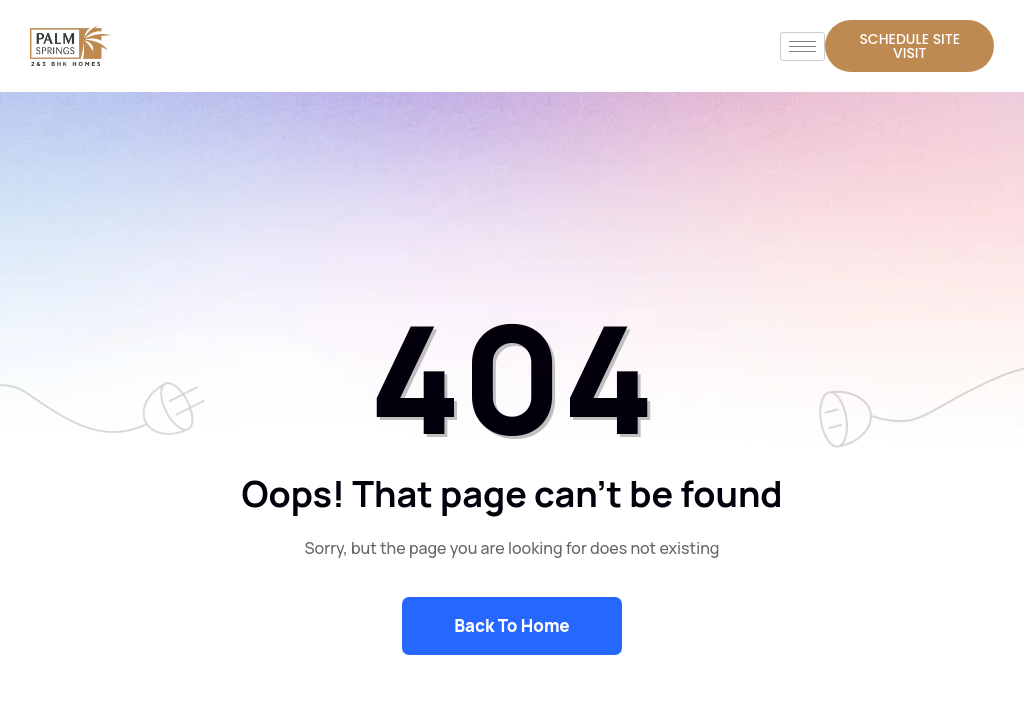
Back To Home (511, 625)
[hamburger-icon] (802, 46)
